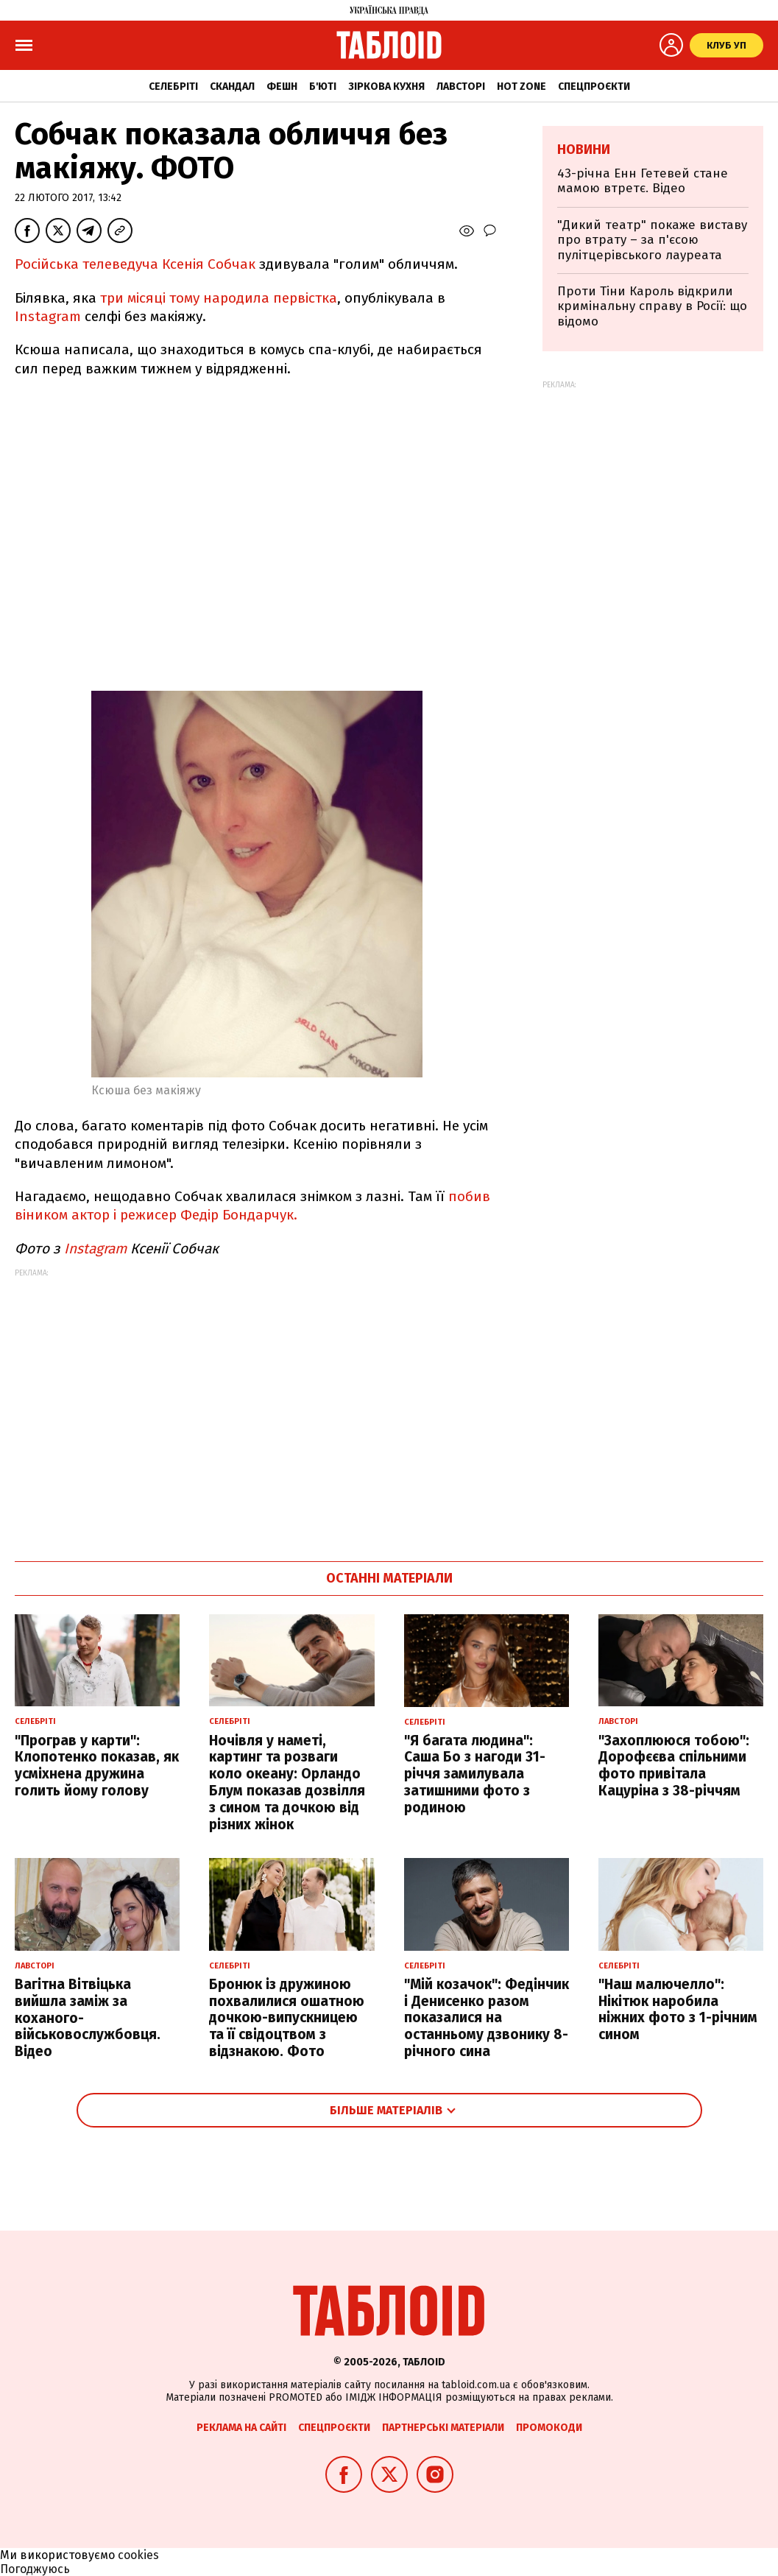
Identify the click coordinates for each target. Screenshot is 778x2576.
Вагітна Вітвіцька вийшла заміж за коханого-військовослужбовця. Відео (87, 2018)
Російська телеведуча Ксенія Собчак (137, 264)
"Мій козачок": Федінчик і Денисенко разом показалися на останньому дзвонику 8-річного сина (486, 2018)
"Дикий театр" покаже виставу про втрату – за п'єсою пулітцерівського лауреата (652, 240)
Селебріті (173, 86)
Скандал (232, 86)
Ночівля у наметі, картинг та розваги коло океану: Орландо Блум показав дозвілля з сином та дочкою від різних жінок (287, 1782)
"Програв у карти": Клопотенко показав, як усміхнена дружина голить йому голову (97, 1765)
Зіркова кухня (386, 86)
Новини (583, 149)
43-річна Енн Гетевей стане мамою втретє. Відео (642, 181)
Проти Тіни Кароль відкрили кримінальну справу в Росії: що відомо (652, 306)
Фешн (281, 86)
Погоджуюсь (35, 2569)
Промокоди (549, 2427)
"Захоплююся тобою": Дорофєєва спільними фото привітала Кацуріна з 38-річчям (673, 1765)
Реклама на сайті (241, 2427)
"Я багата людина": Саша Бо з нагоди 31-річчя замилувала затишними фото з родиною (474, 1774)
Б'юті (322, 86)
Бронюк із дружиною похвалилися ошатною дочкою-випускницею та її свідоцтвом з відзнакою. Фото (286, 2018)
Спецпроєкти (594, 86)
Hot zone (521, 86)
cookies (138, 2555)
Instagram (48, 316)
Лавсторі (460, 86)
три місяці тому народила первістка (218, 297)
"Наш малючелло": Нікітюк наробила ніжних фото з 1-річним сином (677, 2009)
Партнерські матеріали (443, 2427)
